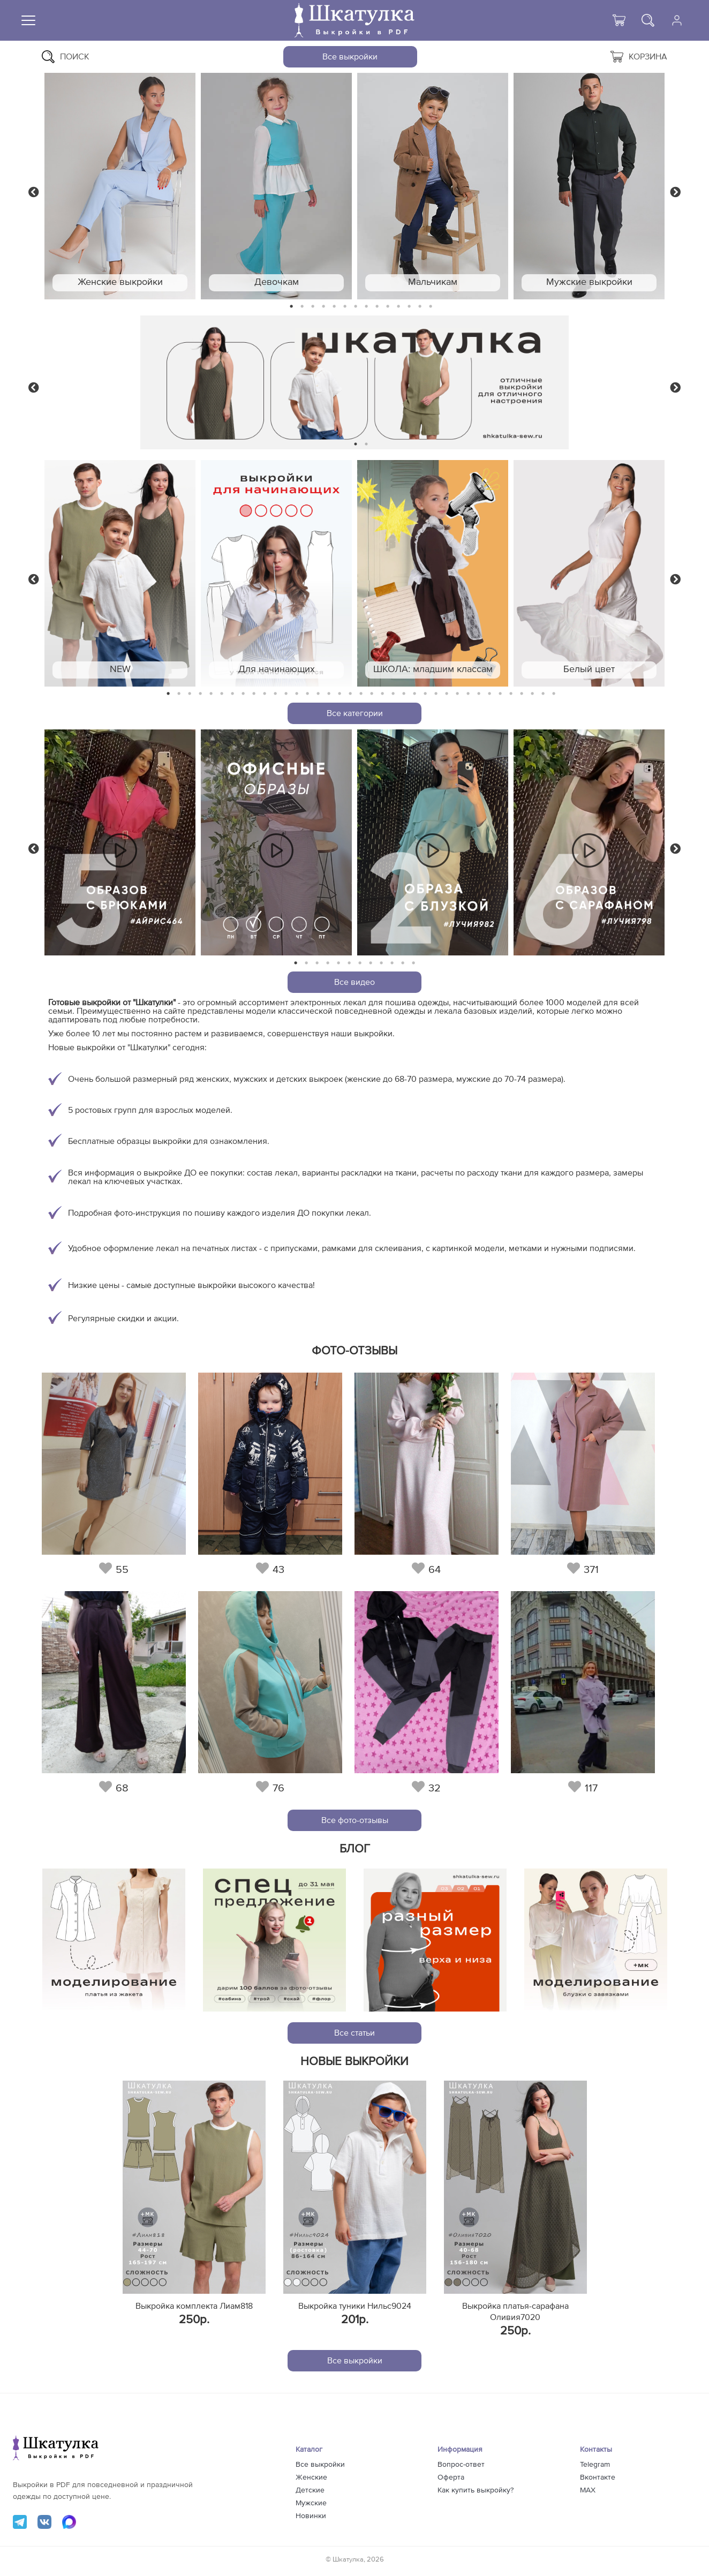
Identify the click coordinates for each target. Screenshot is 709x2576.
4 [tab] (323, 307)
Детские (310, 2490)
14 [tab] (431, 307)
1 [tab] (291, 307)
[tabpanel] (119, 186)
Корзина (638, 56)
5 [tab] (334, 307)
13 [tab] (420, 307)
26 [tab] (436, 694)
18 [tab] (350, 694)
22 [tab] (393, 694)
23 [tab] (403, 694)
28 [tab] (457, 694)
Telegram (595, 2464)
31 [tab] (490, 694)
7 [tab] (356, 307)
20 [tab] (371, 694)
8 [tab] (366, 307)
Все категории (355, 713)
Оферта (451, 2477)
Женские (311, 2477)
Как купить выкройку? (476, 2490)
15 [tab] (318, 694)
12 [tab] (409, 307)
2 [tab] (302, 307)
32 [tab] (500, 694)
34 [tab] (521, 694)
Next (675, 191)
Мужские (311, 2503)
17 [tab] (339, 694)
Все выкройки (350, 56)
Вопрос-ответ (461, 2464)
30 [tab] (478, 694)
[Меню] (28, 20)
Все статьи (354, 2033)
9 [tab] (377, 307)
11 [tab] (398, 307)
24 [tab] (414, 694)
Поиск (65, 56)
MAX (587, 2490)
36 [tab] (543, 694)
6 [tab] (345, 307)
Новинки (311, 2516)
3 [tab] (313, 307)
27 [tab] (446, 694)
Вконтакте (597, 2477)
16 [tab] (328, 694)
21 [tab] (382, 694)
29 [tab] (468, 694)
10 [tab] (387, 307)
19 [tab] (361, 694)
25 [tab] (425, 694)
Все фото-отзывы (354, 1820)
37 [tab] (553, 694)
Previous (33, 191)
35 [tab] (532, 694)
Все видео (354, 982)
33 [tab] (511, 694)
